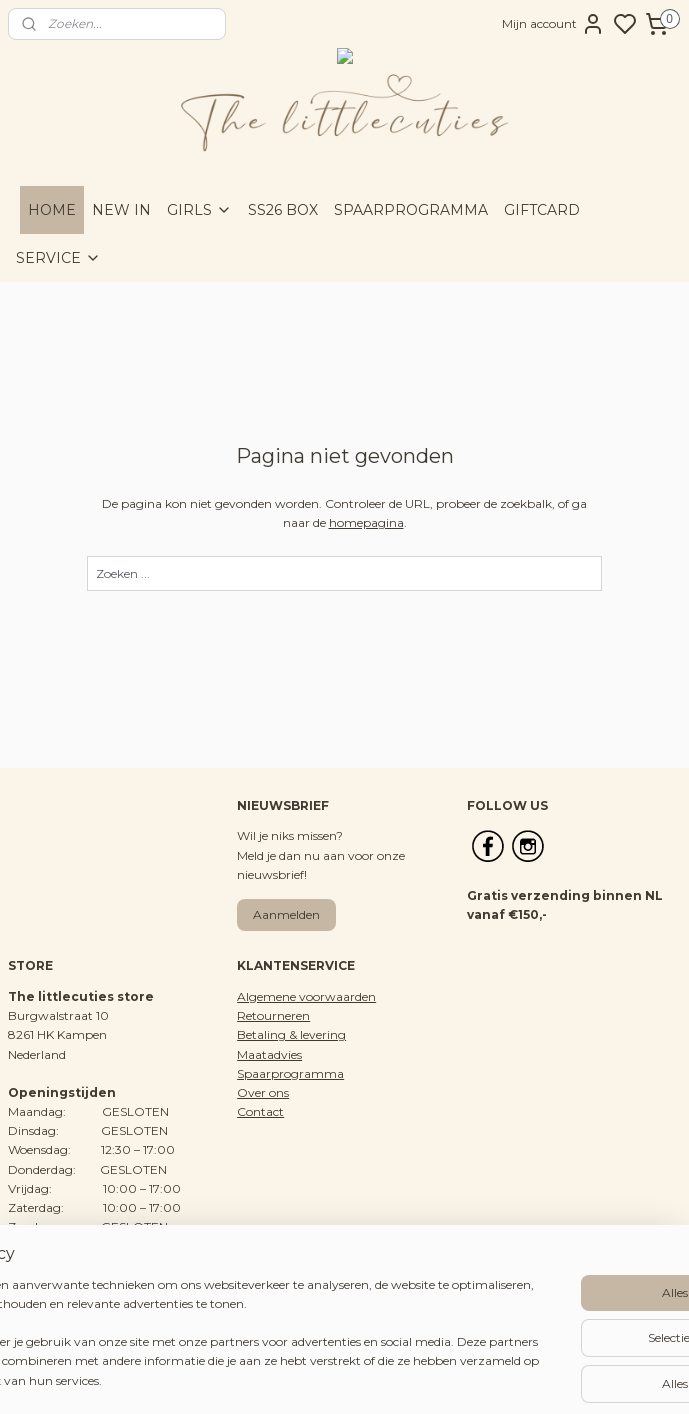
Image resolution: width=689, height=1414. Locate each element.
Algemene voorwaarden (306, 996)
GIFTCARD (542, 210)
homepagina (366, 522)
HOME (52, 210)
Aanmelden (286, 914)
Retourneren (273, 1015)
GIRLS (199, 210)
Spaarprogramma (290, 1073)
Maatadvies (269, 1054)
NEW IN (121, 210)
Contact (260, 1111)
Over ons (263, 1092)
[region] (212, 1315)
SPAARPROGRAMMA (411, 210)
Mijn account (553, 24)
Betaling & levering (291, 1034)
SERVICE (58, 258)
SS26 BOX (283, 210)
